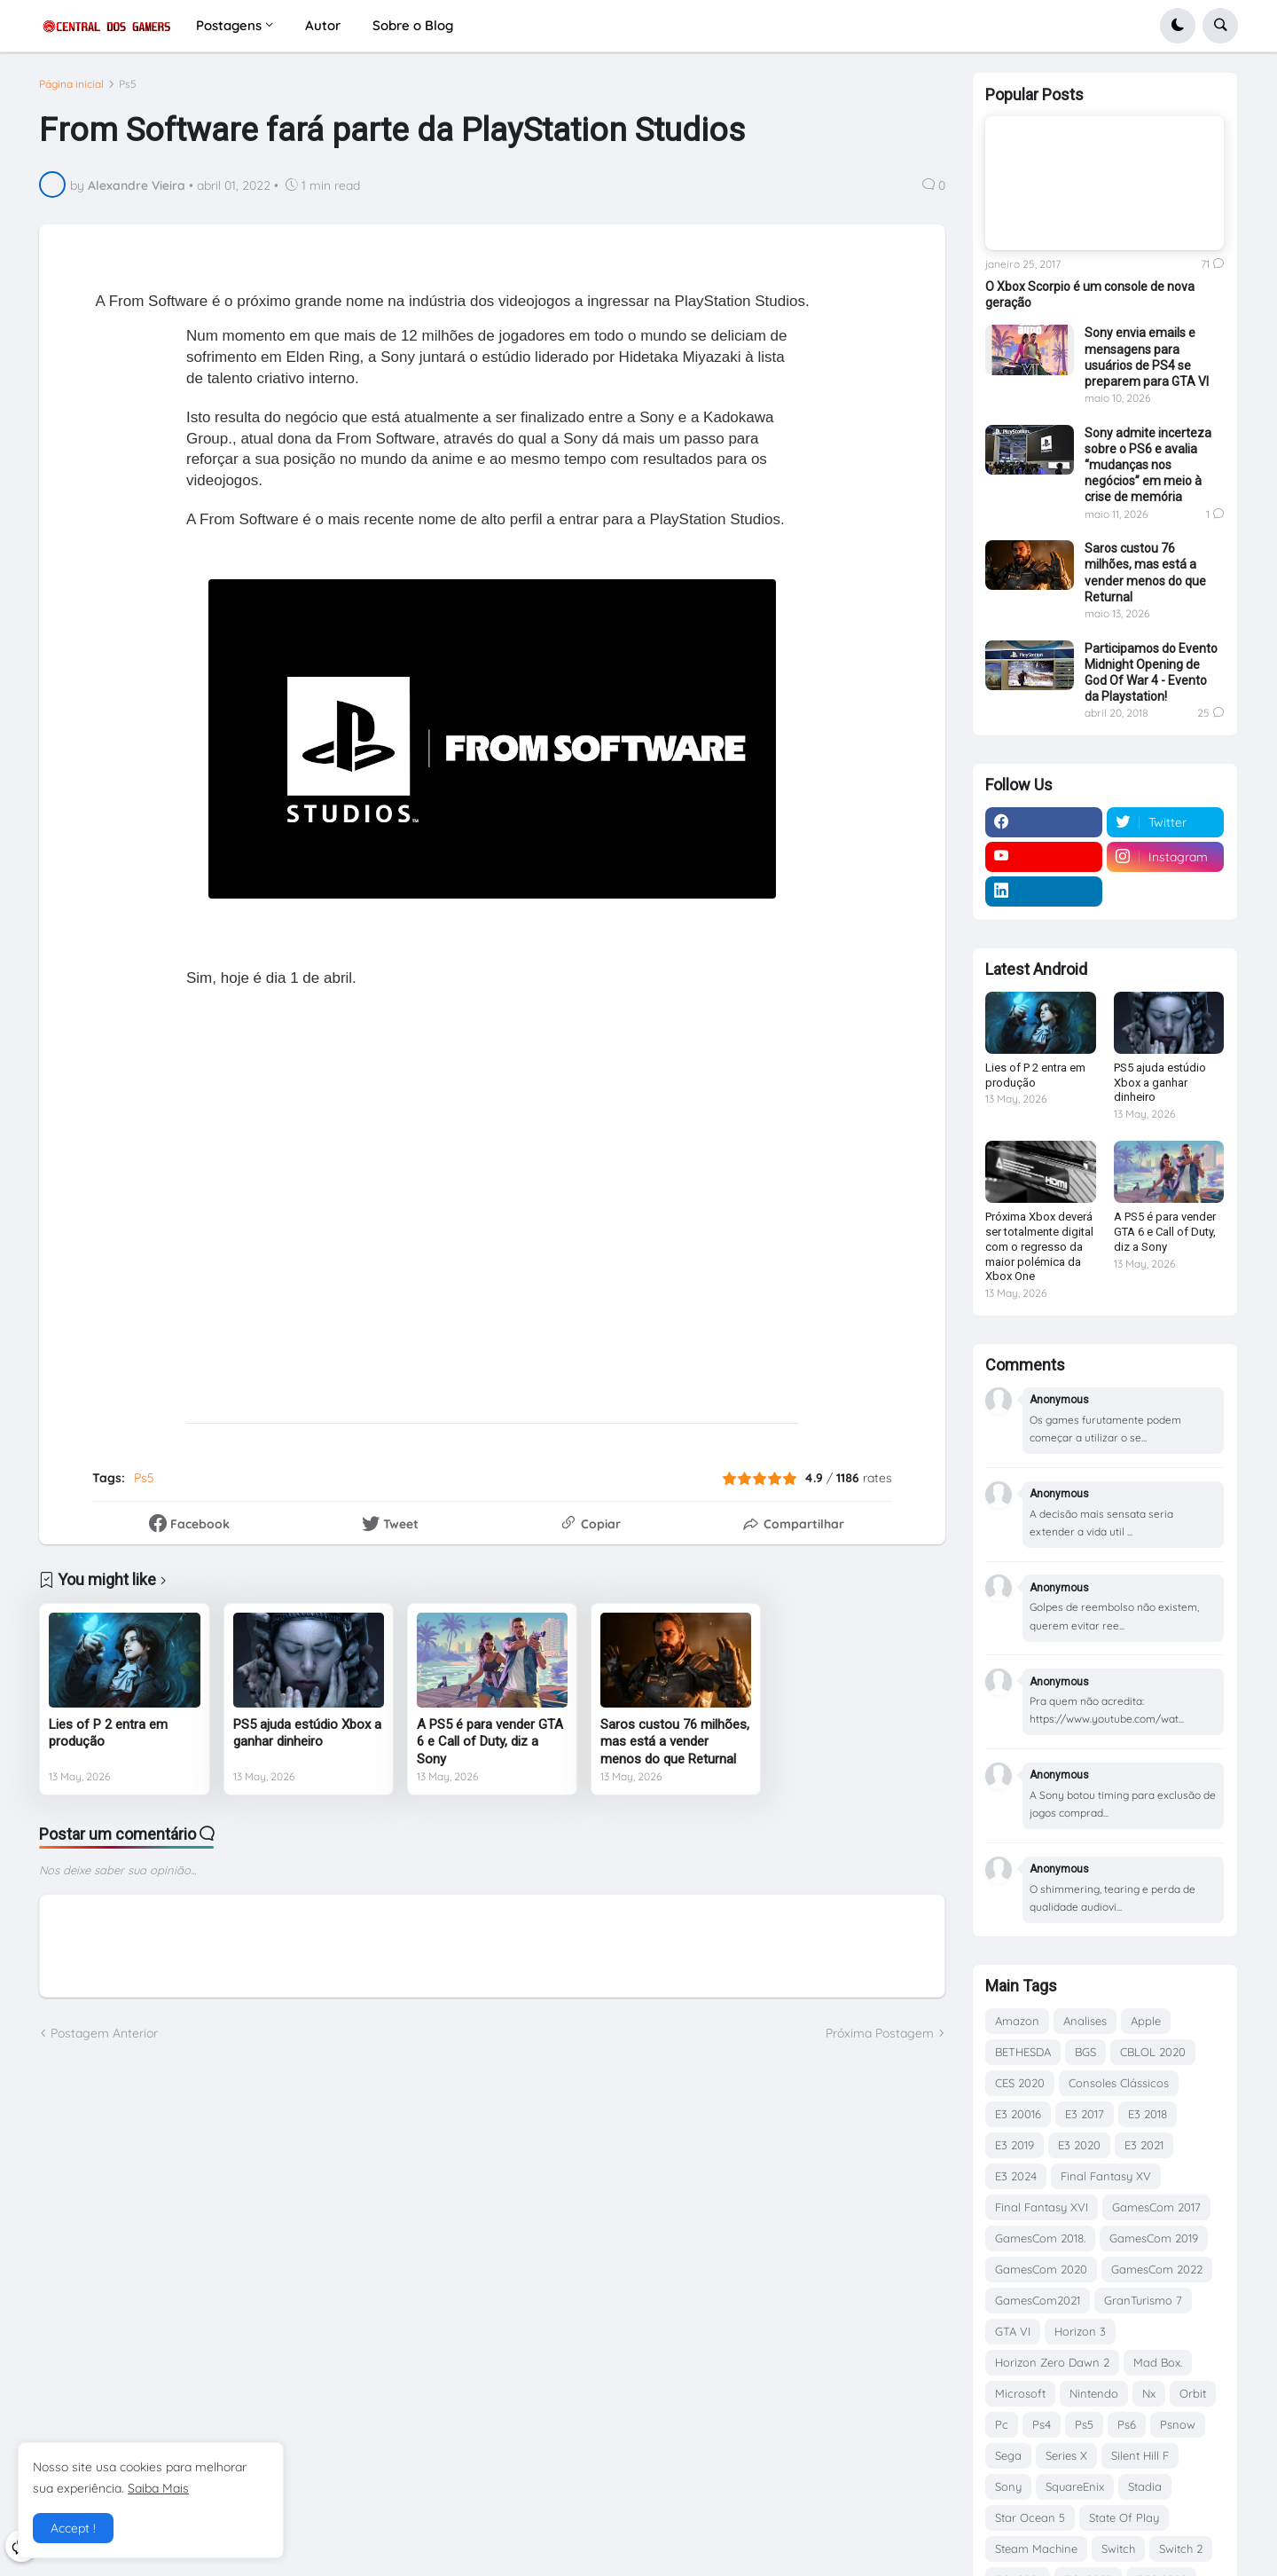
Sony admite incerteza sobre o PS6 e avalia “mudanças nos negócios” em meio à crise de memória (1148, 465)
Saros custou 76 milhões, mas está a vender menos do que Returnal (674, 1741)
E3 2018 (1147, 2114)
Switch (1118, 2548)
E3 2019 (1014, 2145)
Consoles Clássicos (1119, 2083)
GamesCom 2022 (1157, 2269)
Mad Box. (1157, 2362)
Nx (1149, 2393)
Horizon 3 (1080, 2331)
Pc (1001, 2424)
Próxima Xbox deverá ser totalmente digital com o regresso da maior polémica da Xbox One (1039, 1247)
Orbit (1192, 2393)
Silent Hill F (1140, 2455)
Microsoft (1020, 2393)
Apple (1146, 2021)
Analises (1085, 2021)
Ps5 (128, 84)
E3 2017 (1084, 2114)
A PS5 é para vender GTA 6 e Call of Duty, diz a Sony (490, 1741)
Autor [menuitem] (323, 25)
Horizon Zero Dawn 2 (1052, 2362)
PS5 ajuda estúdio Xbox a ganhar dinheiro (307, 1733)
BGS (1085, 2052)
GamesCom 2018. (1040, 2238)
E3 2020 (1079, 2145)
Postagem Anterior (104, 2033)
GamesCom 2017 (1156, 2207)
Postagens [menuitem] (229, 25)
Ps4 (1041, 2424)
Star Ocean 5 (1030, 2517)
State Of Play (1124, 2517)
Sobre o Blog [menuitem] (412, 25)
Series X (1066, 2455)
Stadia (1145, 2486)
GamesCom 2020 (1041, 2269)
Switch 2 (1181, 2548)
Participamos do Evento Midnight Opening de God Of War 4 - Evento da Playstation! (1151, 672)
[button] (1177, 25)
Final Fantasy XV (1106, 2176)
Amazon (1017, 2021)
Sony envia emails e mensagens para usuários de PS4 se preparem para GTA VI (1147, 357)
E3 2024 (1016, 2176)
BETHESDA (1023, 2052)
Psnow (1177, 2424)
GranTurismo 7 (1143, 2300)
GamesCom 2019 (1153, 2238)
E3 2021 (1143, 2145)
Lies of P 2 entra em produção (108, 1733)
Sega (1008, 2455)
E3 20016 (1018, 2114)
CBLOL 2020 (1153, 2052)
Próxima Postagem (880, 2033)
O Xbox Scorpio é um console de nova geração (1090, 294)
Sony (1008, 2486)
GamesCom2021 (1037, 2300)
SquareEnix (1075, 2486)
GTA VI (1012, 2331)
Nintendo (1093, 2393)
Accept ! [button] (73, 2528)
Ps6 (1126, 2424)
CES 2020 (1020, 2083)
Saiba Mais (158, 2488)
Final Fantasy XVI (1041, 2207)
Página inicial (71, 84)
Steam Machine (1036, 2548)
